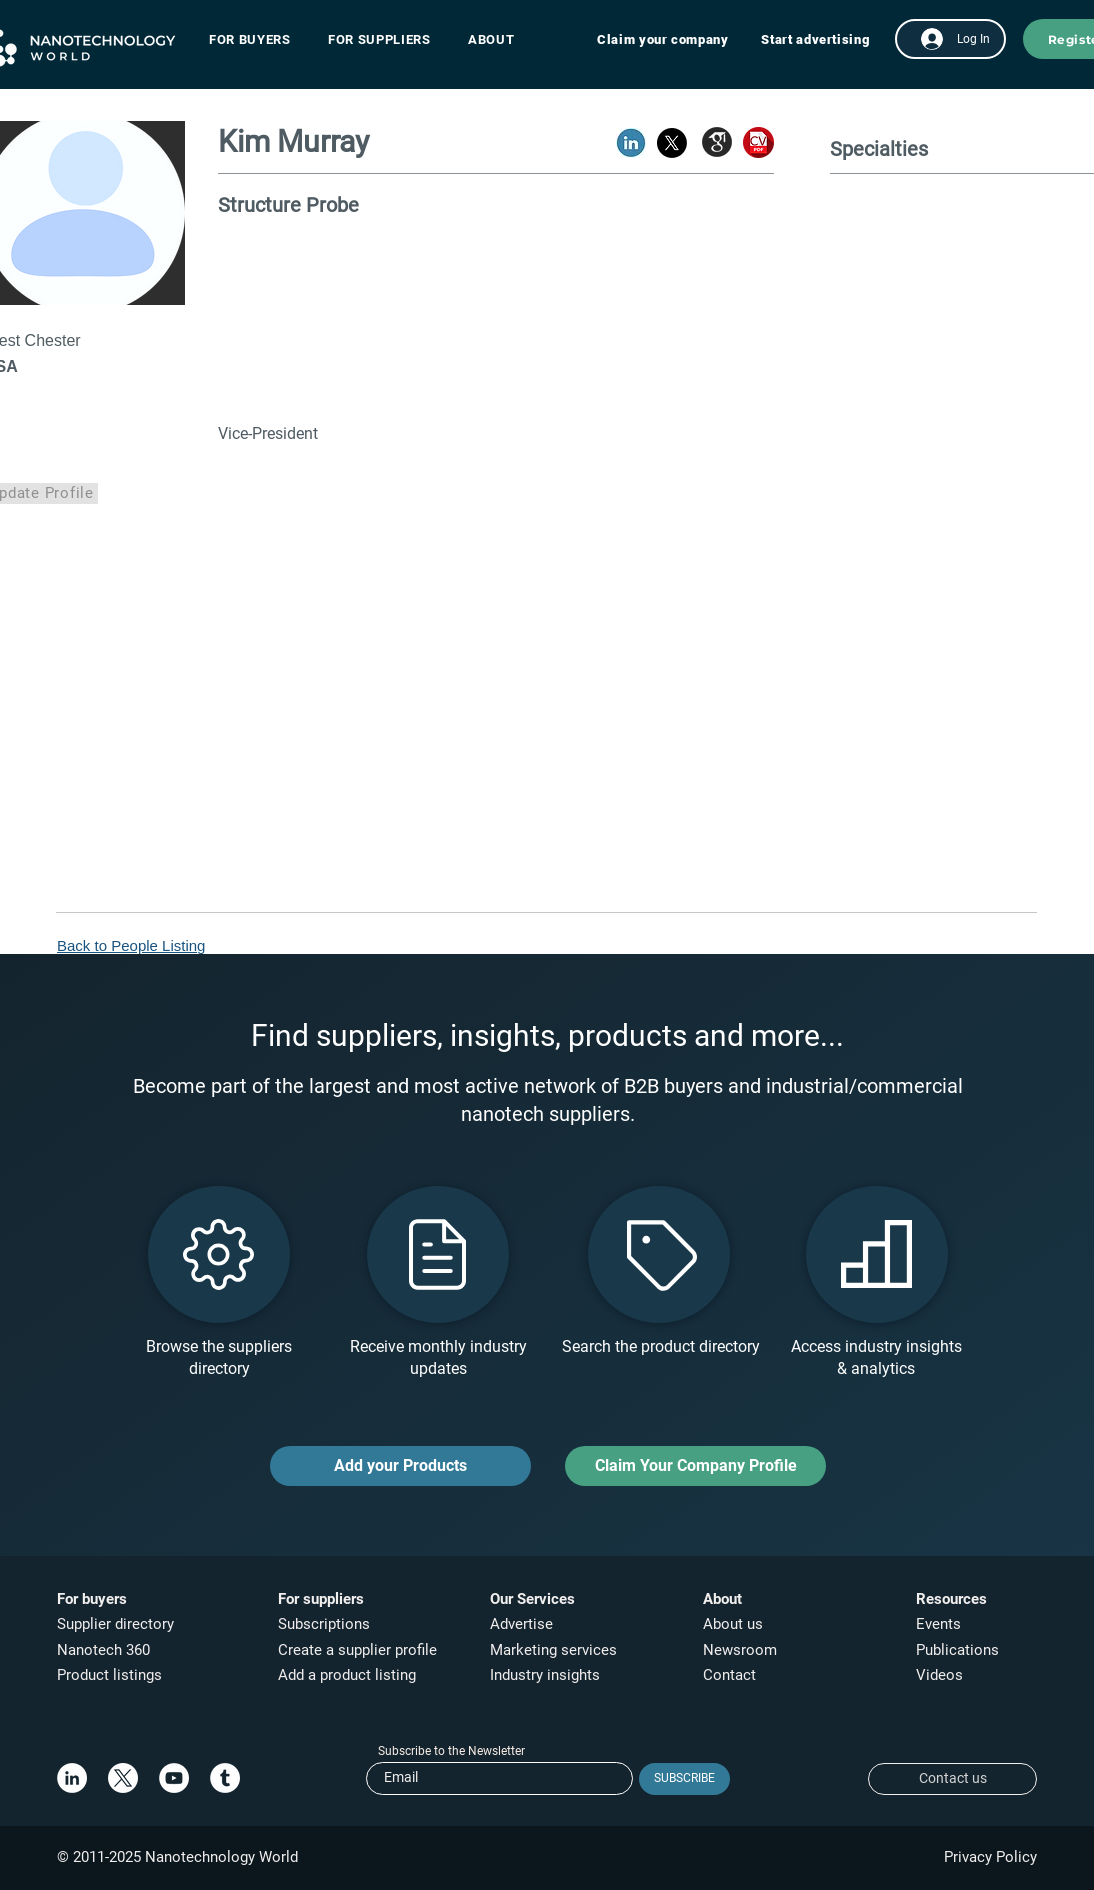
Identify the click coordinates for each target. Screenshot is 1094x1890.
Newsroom (740, 1650)
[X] (123, 1778)
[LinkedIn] (72, 1778)
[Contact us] (952, 1779)
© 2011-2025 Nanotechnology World (177, 1857)
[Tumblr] (225, 1778)
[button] (259, 39)
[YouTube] (174, 1778)
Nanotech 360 (103, 1650)
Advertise (521, 1624)
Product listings (109, 1675)
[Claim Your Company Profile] (695, 1466)
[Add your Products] (400, 1466)
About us (733, 1624)
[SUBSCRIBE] (684, 1779)
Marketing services (553, 1650)
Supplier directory (115, 1624)
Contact (731, 1675)
